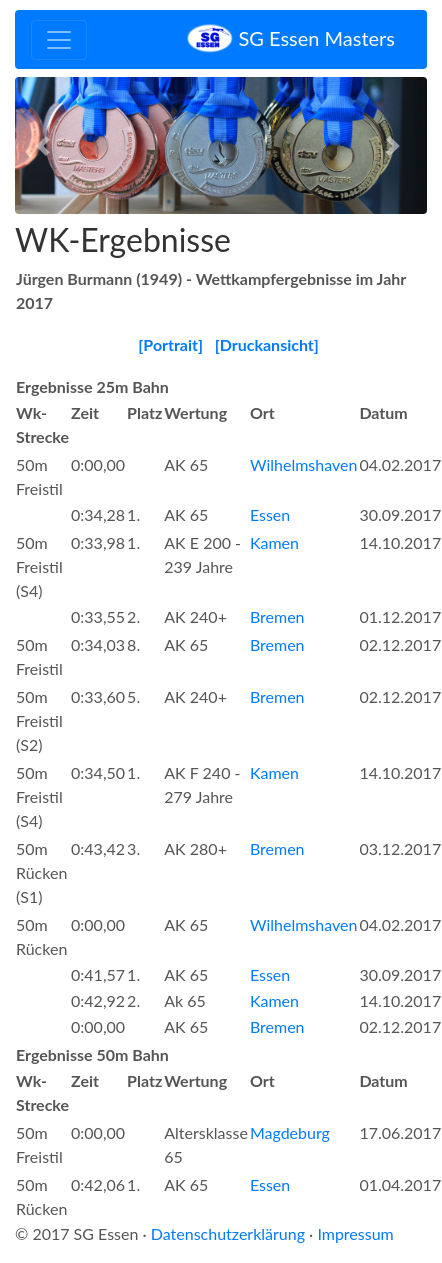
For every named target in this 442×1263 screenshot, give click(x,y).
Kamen (274, 542)
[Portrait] (170, 344)
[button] (46, 145)
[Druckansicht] (267, 344)
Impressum (355, 1233)
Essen (270, 514)
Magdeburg (290, 1132)
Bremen (277, 616)
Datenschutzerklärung (228, 1233)
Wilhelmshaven (304, 464)
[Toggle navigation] (59, 40)
